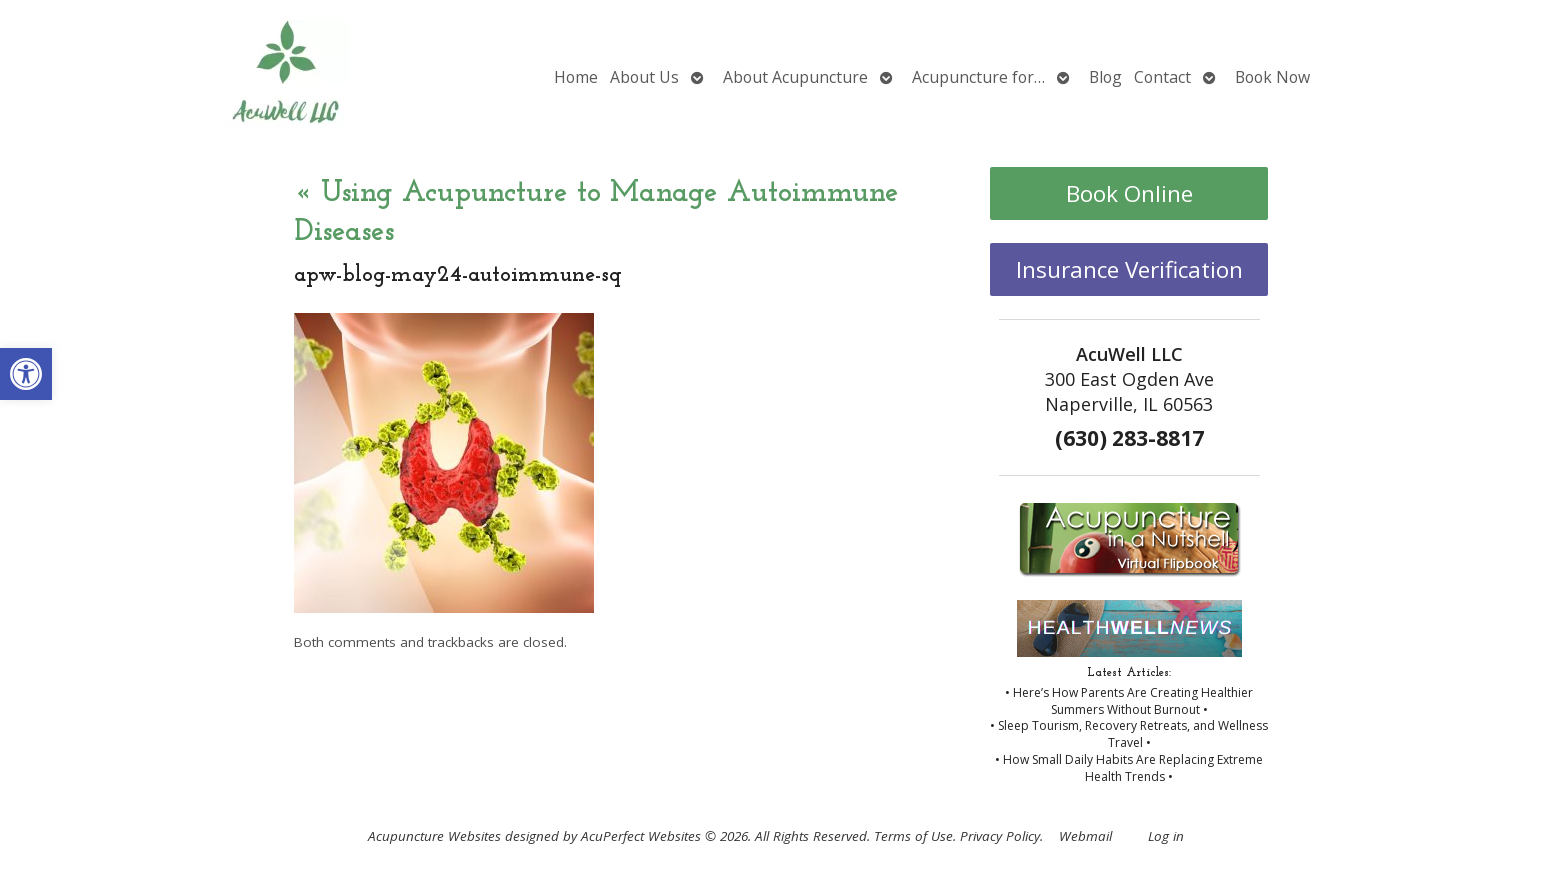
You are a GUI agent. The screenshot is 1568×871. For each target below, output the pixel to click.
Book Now (1272, 77)
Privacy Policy (1000, 836)
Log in (1166, 836)
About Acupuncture (795, 77)
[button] (26, 374)
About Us (644, 77)
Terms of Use (913, 836)
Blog (1105, 77)
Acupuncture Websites (434, 836)
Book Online (1129, 193)
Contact (1162, 77)
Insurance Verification (1129, 269)
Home (576, 77)
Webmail (1085, 836)
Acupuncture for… (978, 77)
